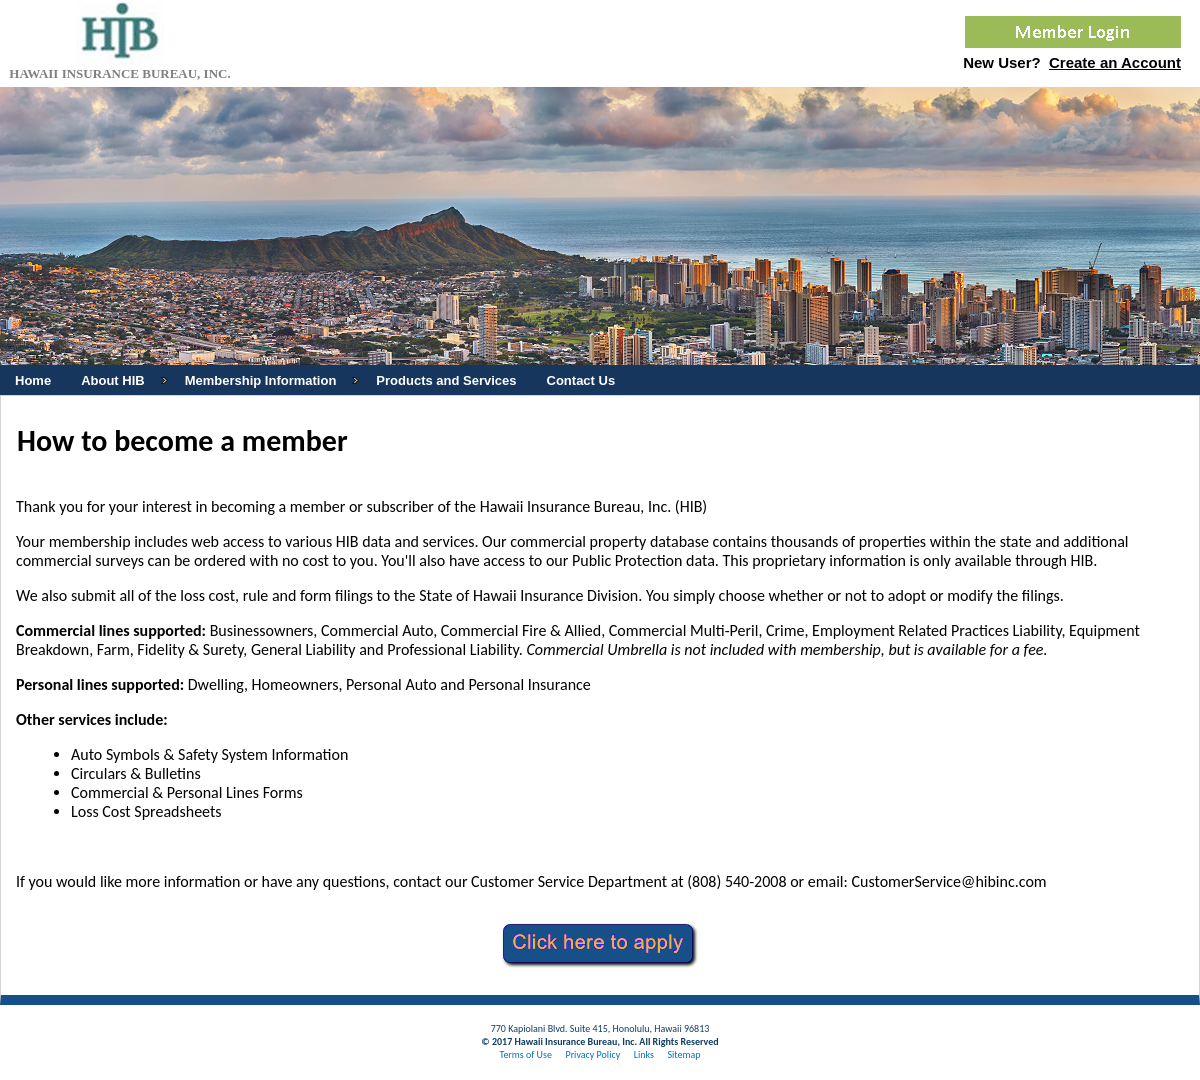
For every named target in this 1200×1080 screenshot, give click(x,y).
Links (644, 1054)
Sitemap (683, 1054)
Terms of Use (525, 1054)
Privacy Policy (592, 1054)
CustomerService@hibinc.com (948, 881)
